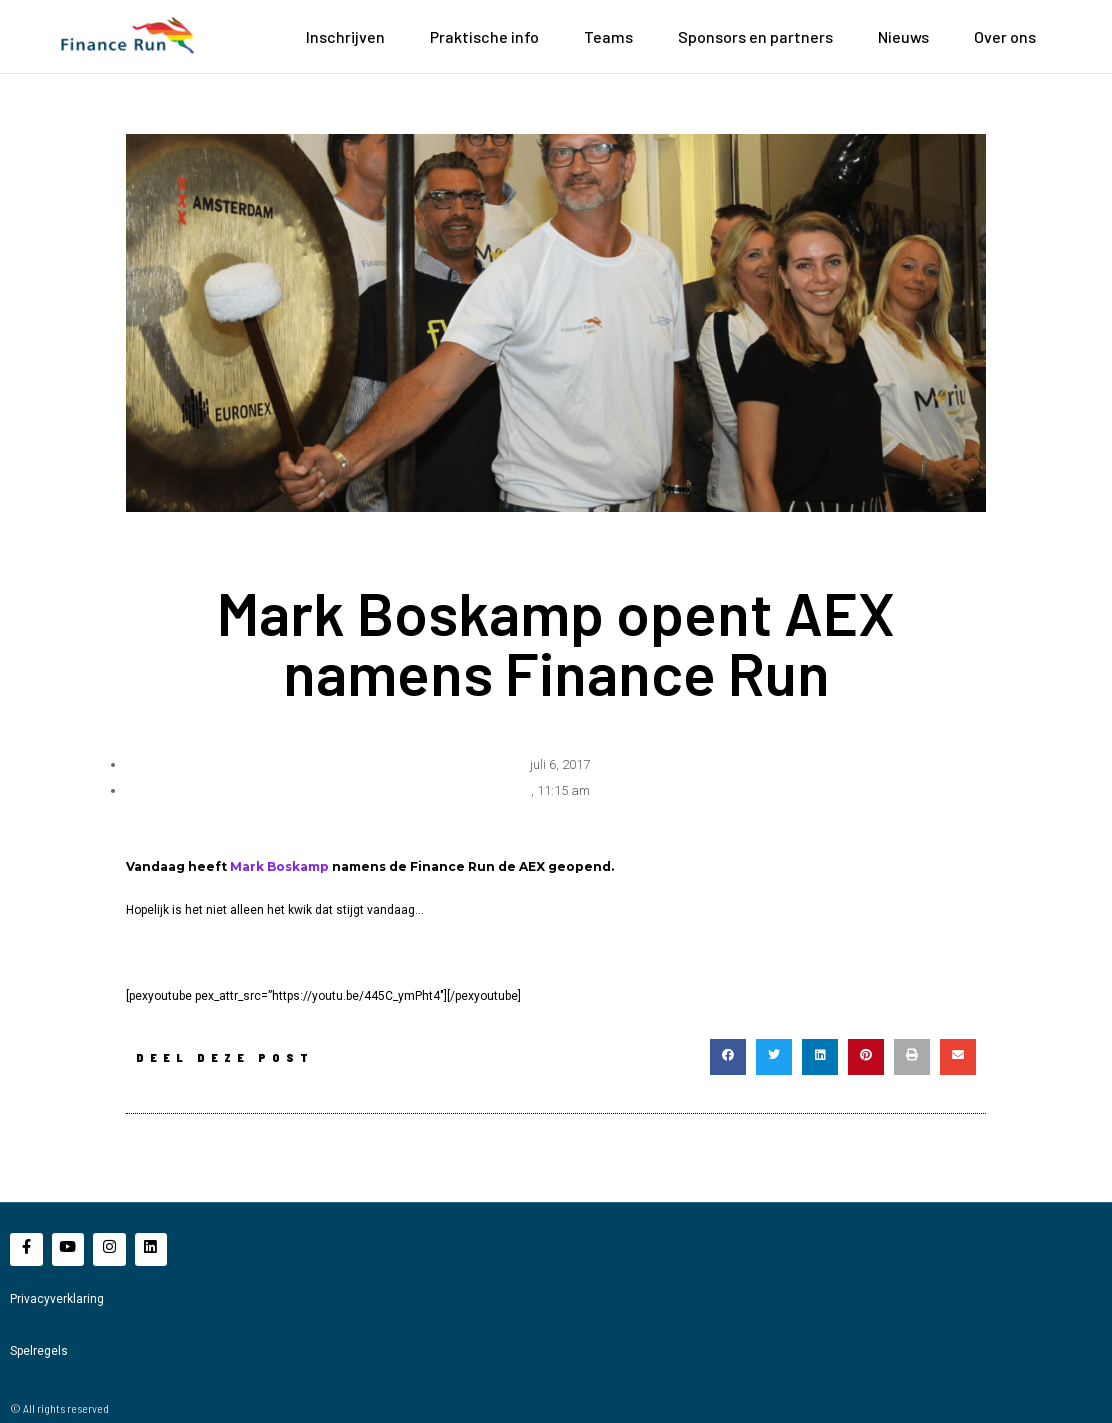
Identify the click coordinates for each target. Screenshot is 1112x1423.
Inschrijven (345, 36)
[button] (728, 1056)
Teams (608, 36)
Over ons (1005, 36)
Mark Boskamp (279, 865)
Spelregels (39, 1350)
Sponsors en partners (755, 36)
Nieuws (903, 36)
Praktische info (484, 36)
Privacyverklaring (57, 1298)
